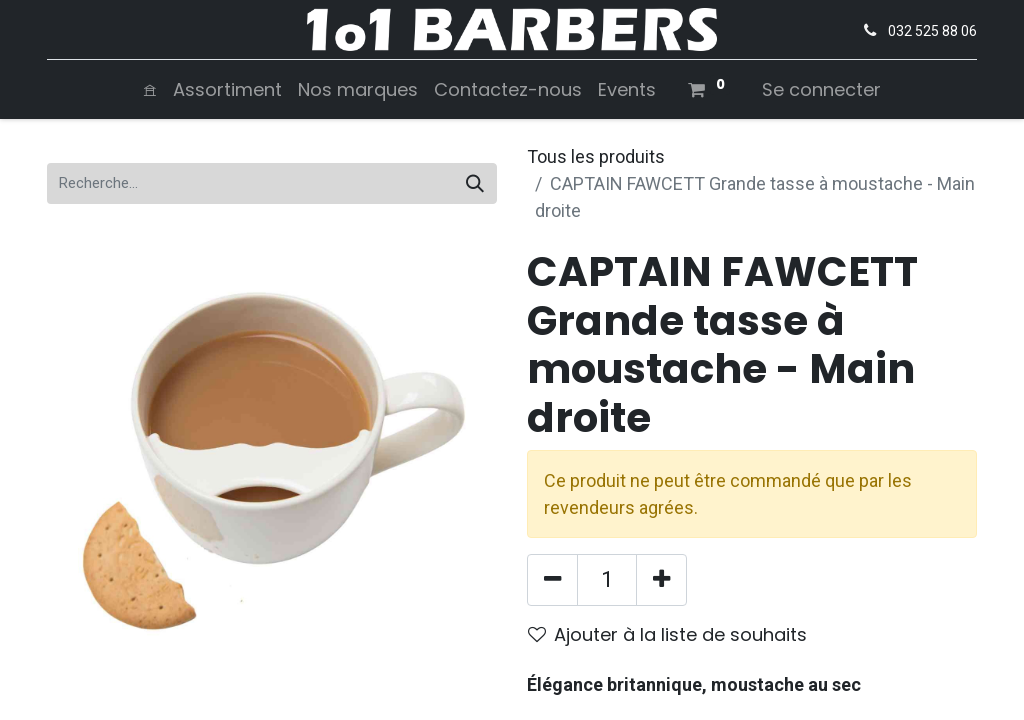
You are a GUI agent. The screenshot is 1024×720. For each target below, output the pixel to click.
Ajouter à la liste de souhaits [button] (667, 634)
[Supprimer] (552, 579)
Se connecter (821, 89)
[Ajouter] (661, 579)
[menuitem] (150, 89)
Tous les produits (596, 156)
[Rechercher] (475, 183)
